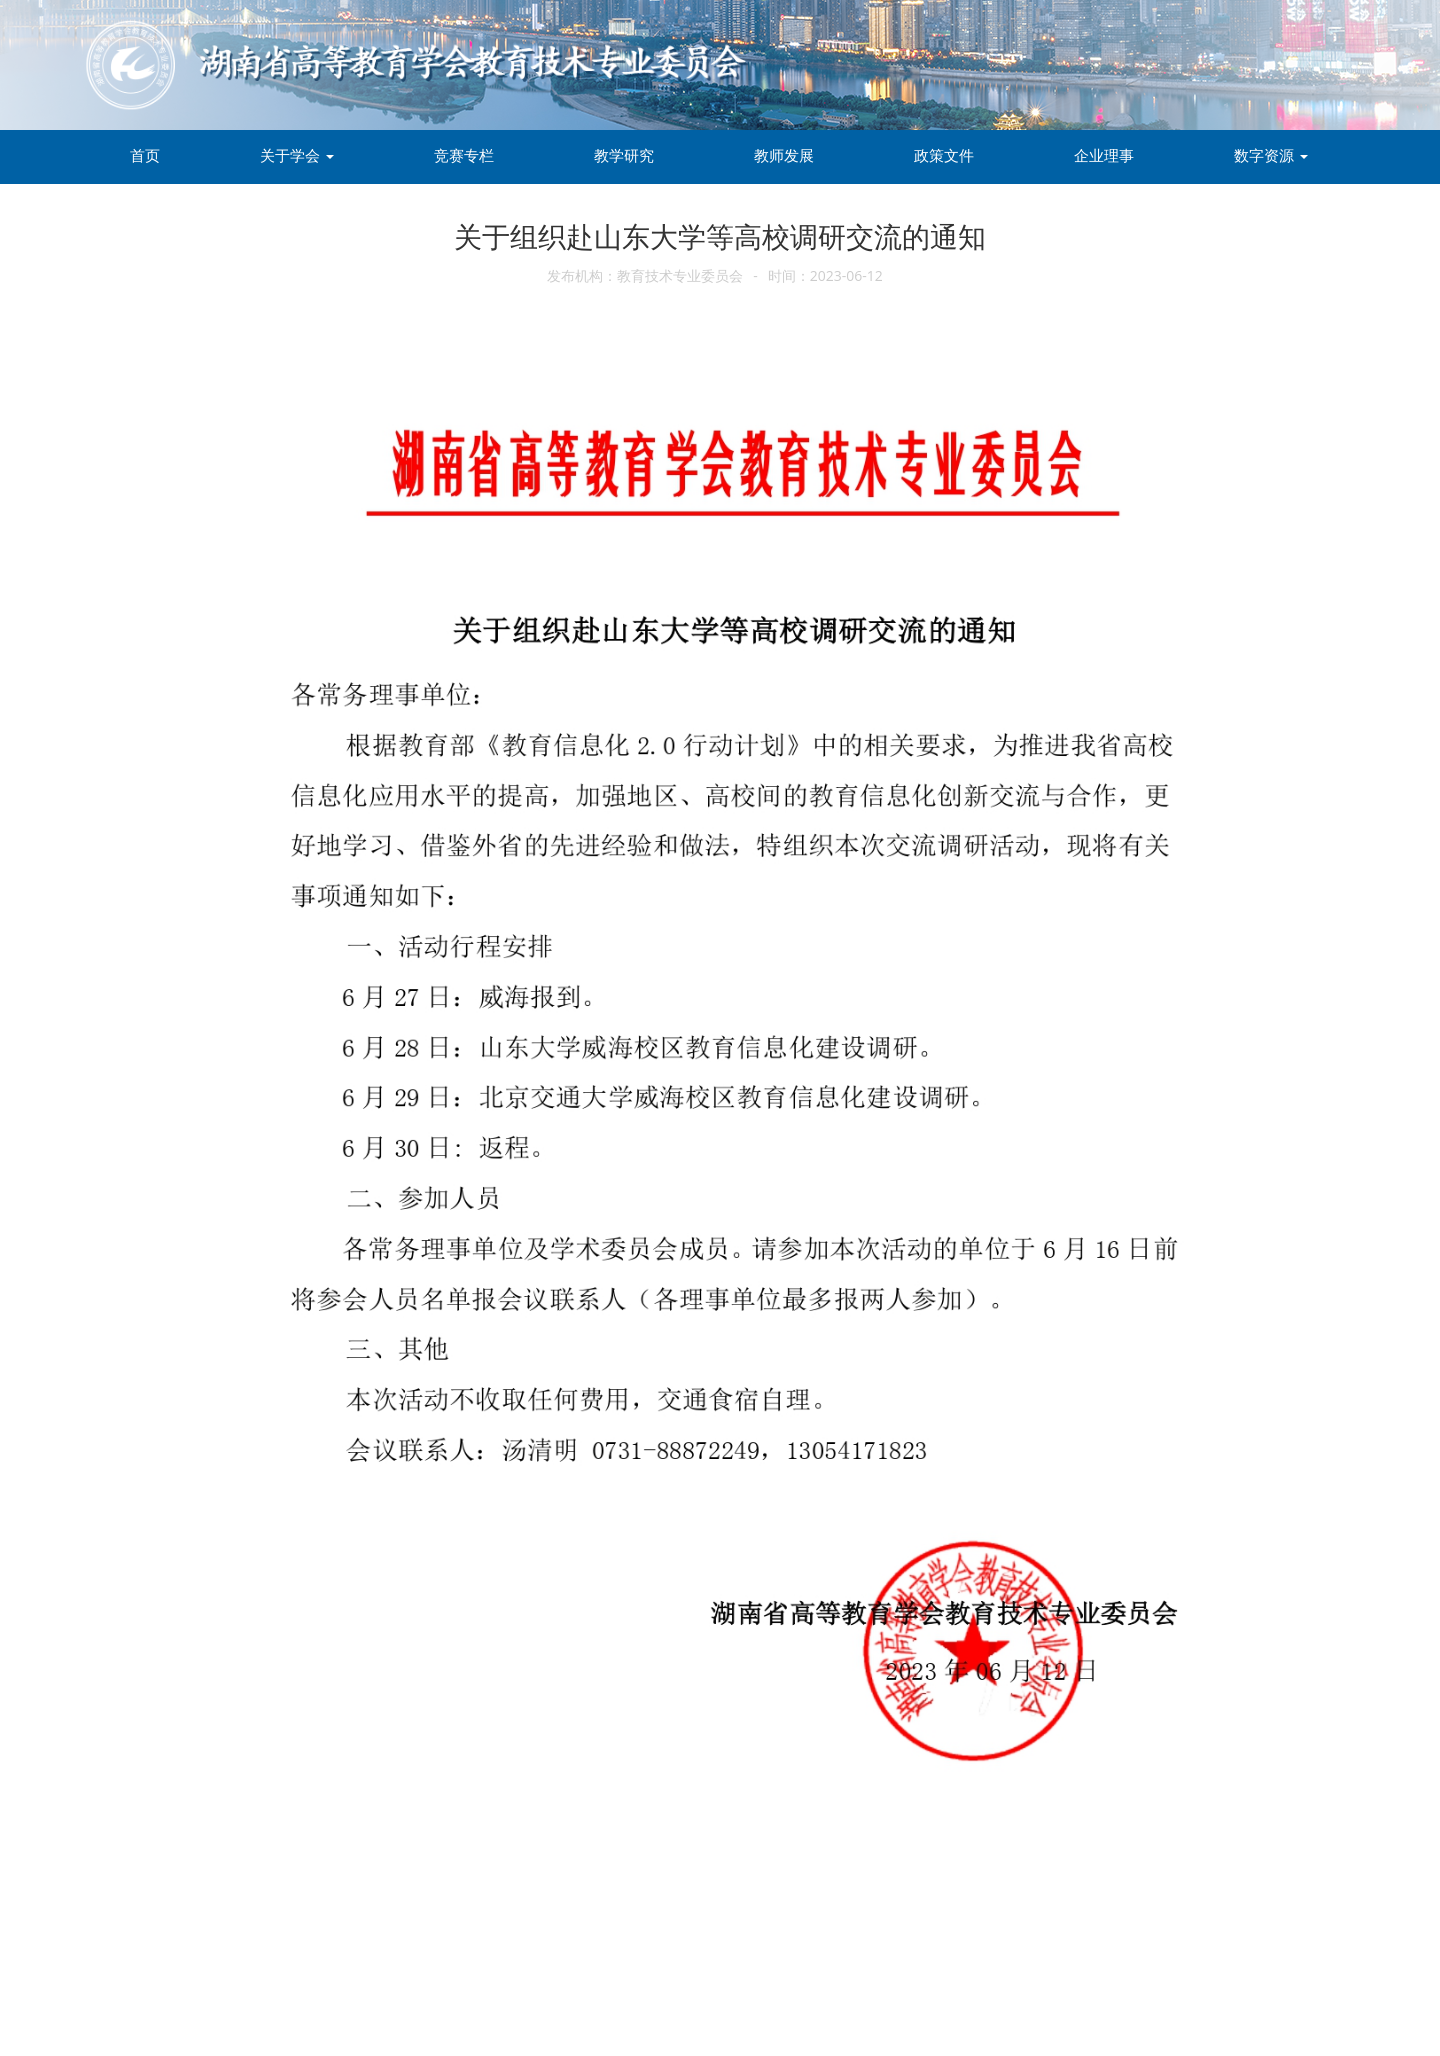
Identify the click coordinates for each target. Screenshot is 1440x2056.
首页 (145, 155)
